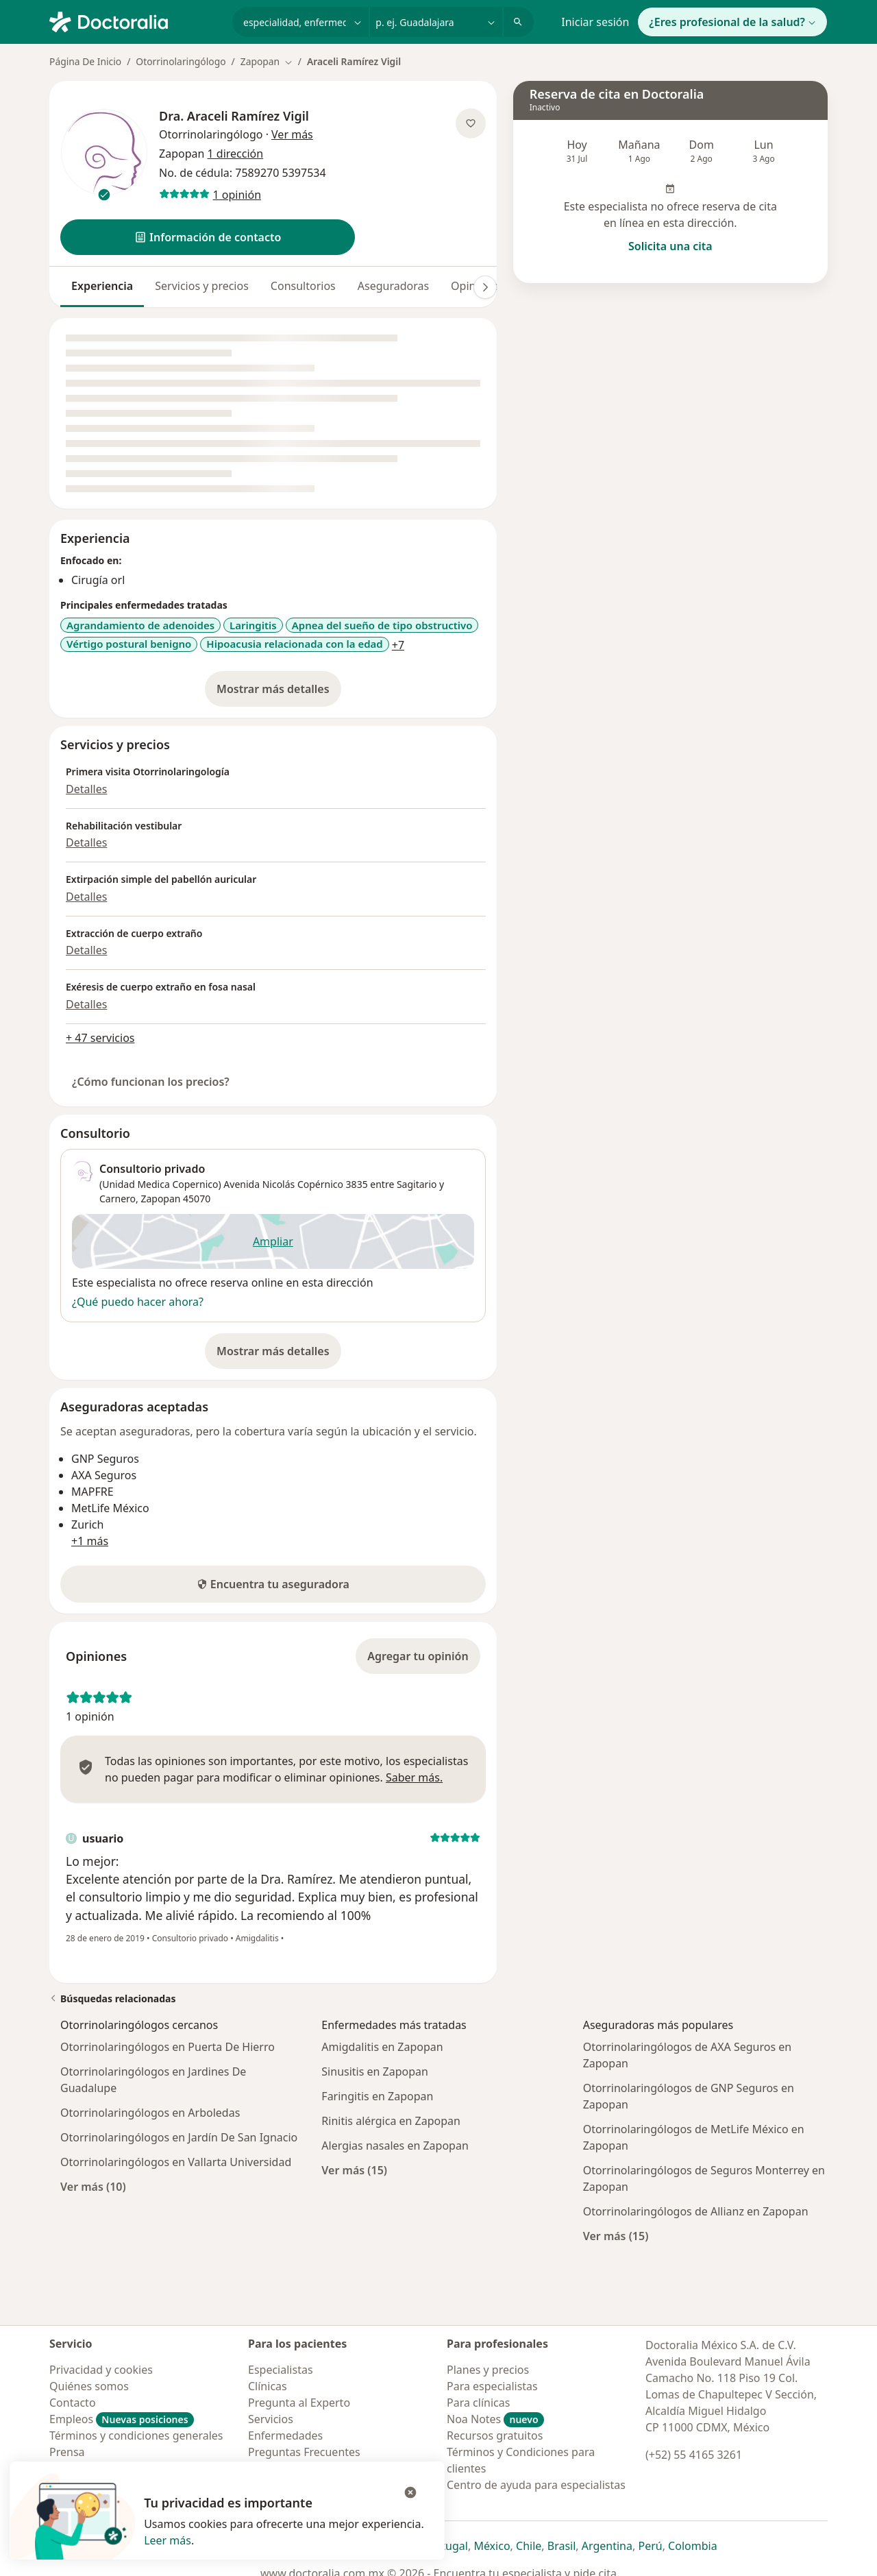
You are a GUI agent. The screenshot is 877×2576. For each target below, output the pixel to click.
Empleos (121, 2419)
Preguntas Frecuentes (304, 2451)
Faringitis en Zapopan (377, 2096)
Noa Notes (495, 2419)
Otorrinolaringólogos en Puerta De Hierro (167, 2046)
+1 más (89, 1540)
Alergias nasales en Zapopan (395, 2145)
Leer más (167, 2540)
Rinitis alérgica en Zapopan (390, 2120)
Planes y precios (488, 2369)
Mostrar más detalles (279, 693)
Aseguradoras (393, 285)
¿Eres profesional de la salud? (732, 21)
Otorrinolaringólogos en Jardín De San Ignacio (178, 2137)
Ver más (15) (354, 2170)
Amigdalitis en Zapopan (382, 2046)
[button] (207, 237)
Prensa (67, 2451)
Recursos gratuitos (495, 2435)
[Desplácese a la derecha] (485, 287)
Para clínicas (478, 2402)
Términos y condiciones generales (136, 2435)
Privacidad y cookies (101, 2369)
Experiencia (102, 285)
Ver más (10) (93, 2186)
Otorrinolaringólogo (180, 61)
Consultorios (303, 285)
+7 (398, 645)
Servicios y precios (202, 285)
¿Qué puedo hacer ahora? (137, 1301)
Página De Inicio (85, 61)
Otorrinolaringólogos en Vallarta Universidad (175, 2162)
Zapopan (160, 1198)
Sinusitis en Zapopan (374, 2071)
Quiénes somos (89, 2386)
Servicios (270, 2419)
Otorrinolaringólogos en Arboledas (150, 2112)
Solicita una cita (670, 246)
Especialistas (280, 2369)
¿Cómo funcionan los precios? (151, 1081)
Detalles (86, 789)
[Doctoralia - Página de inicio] (135, 20)
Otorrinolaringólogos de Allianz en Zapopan (695, 2211)
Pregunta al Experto (299, 2402)
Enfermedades (285, 2435)
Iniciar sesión (595, 21)
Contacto (72, 2402)
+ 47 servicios (100, 1037)
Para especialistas (492, 2386)
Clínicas (267, 2386)
